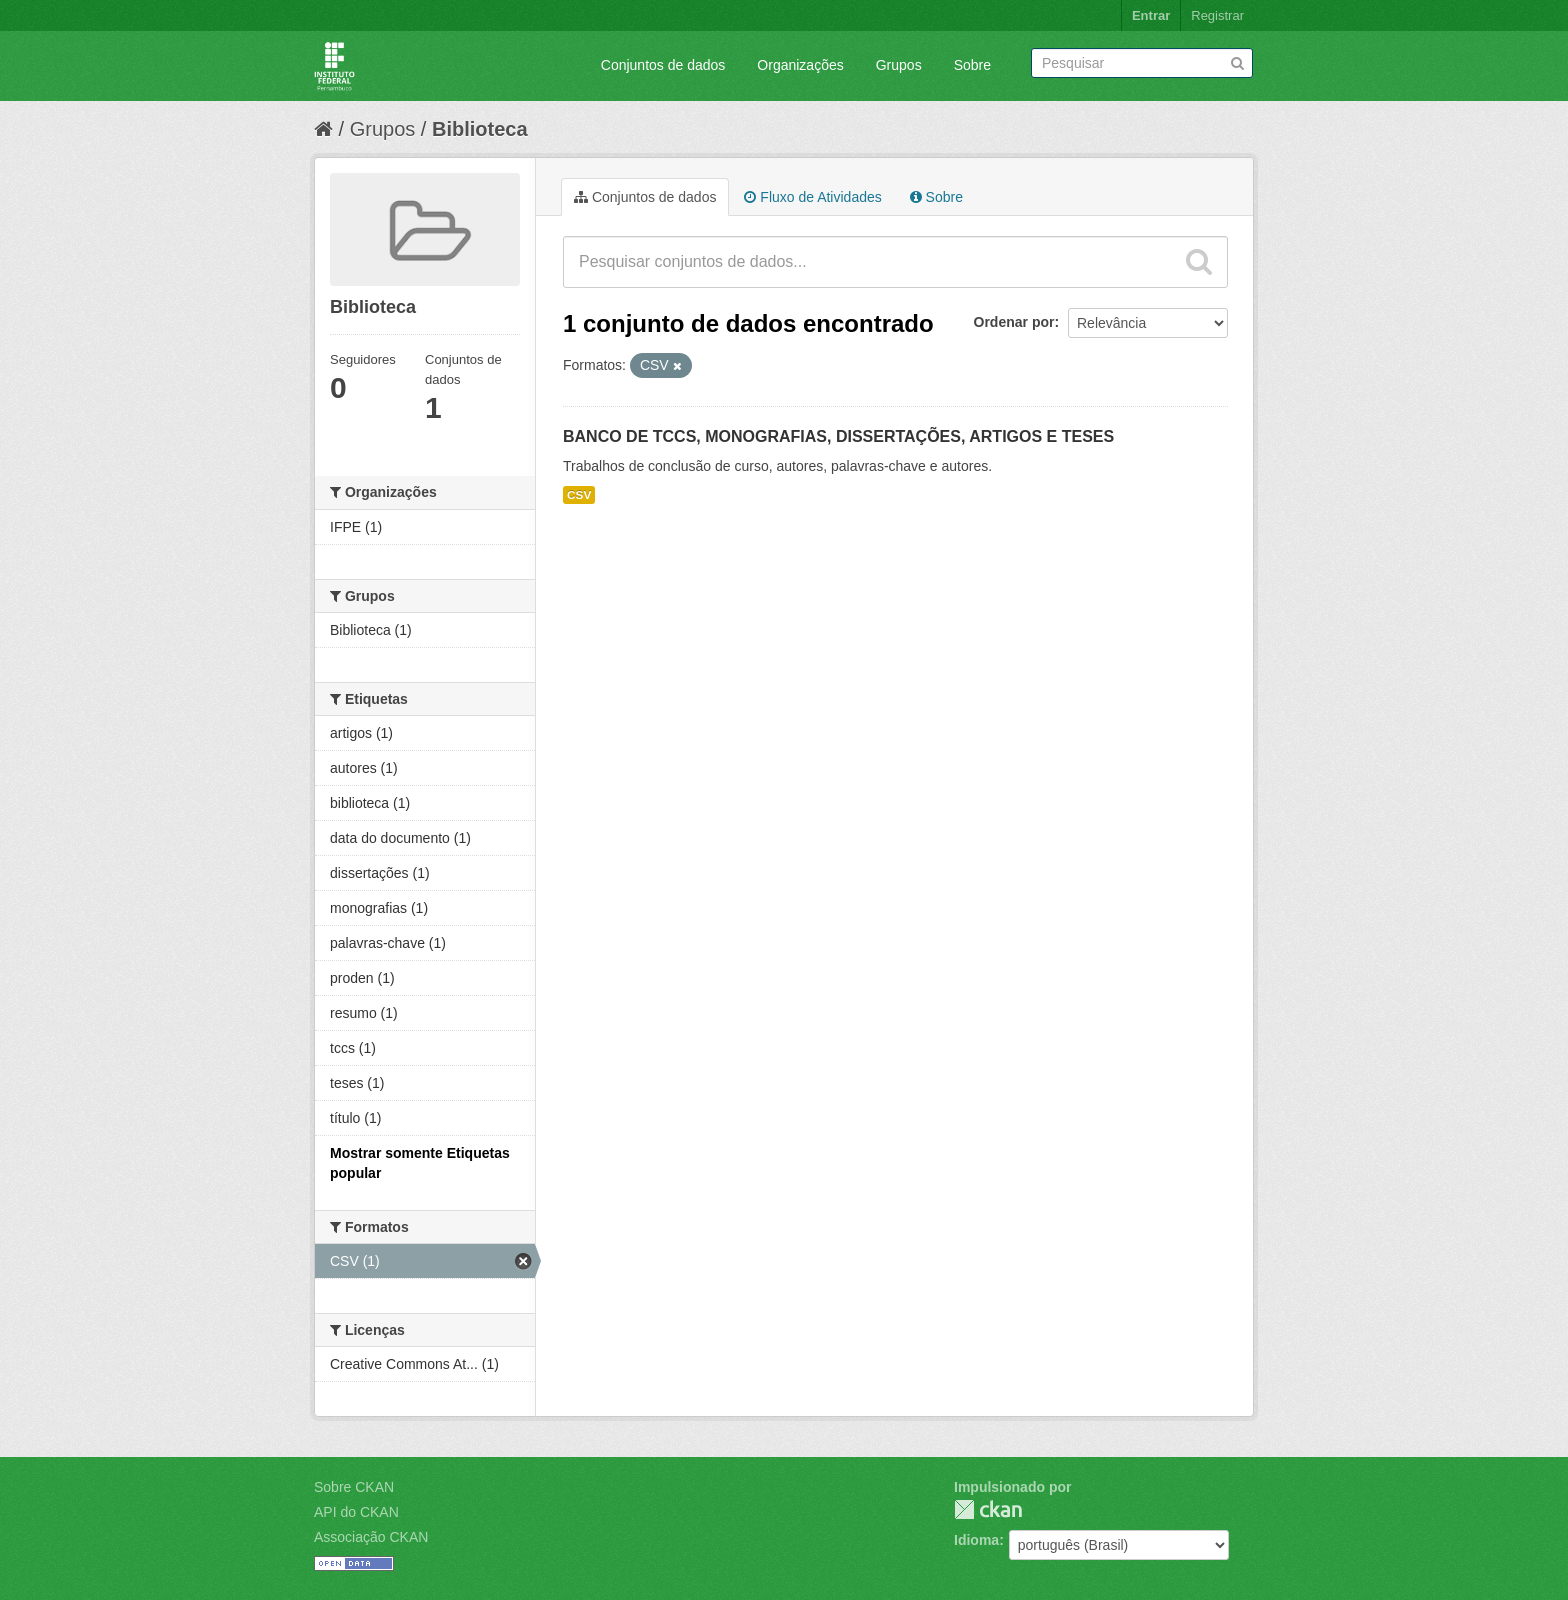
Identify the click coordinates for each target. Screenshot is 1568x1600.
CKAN (988, 1509)
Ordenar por (1014, 322)
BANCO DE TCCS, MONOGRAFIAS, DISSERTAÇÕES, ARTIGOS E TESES (838, 436)
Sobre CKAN (354, 1487)
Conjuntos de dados (663, 65)
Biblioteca (480, 129)
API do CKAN (356, 1512)
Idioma (976, 1540)
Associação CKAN (371, 1537)
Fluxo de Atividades (812, 197)
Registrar (1217, 15)
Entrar (1151, 15)
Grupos (899, 65)
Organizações (800, 65)
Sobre (972, 65)
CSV (579, 495)
